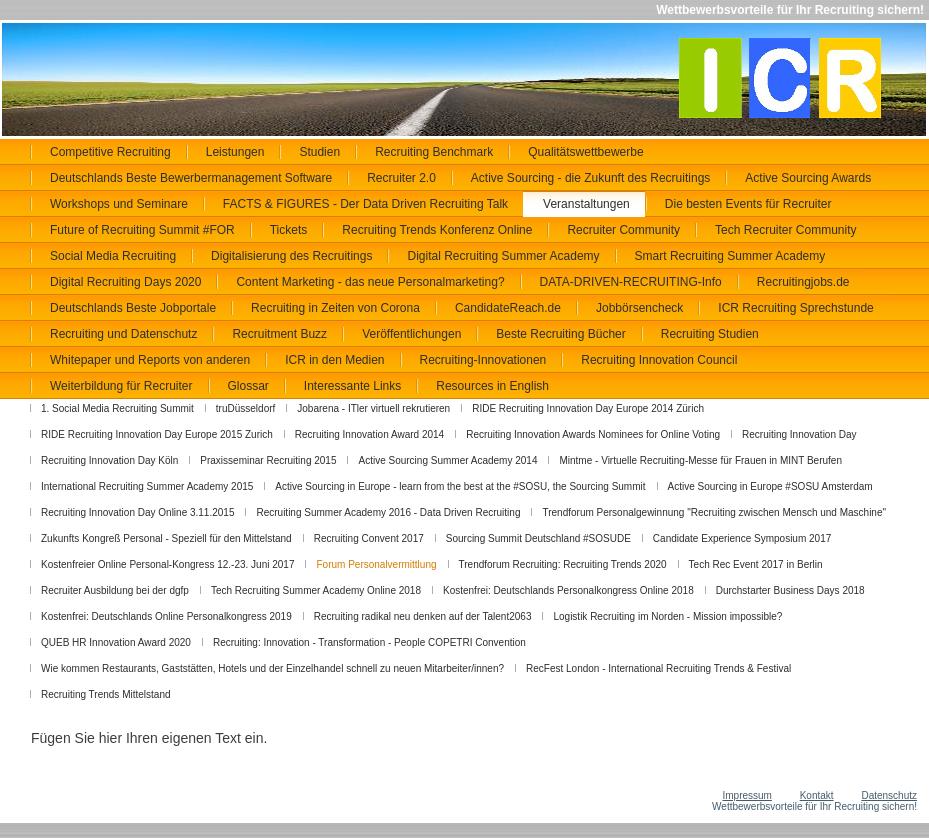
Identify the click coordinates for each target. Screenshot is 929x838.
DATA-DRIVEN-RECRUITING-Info (631, 282)
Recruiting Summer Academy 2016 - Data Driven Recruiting (388, 512)
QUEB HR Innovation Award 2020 (116, 642)
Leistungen (235, 152)
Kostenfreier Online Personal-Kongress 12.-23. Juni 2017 (167, 564)
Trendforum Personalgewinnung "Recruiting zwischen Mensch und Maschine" (714, 512)
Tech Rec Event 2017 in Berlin (756, 564)
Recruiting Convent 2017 (369, 538)
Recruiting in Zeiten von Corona (335, 308)
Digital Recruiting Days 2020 (125, 282)
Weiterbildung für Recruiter (121, 386)
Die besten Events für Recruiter (748, 204)
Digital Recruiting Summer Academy (503, 256)
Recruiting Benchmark (434, 152)
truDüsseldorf (245, 408)
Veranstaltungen (586, 204)
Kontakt (817, 795)
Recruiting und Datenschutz (123, 334)
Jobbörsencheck (639, 308)
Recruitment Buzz (279, 334)
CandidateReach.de (508, 308)
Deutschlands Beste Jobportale (133, 308)
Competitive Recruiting (110, 152)
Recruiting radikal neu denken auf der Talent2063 (423, 616)
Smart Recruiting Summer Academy (730, 256)
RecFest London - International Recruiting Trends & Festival (658, 668)
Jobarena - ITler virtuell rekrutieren (373, 408)
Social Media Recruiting (113, 256)
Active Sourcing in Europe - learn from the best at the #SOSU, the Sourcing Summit (460, 486)
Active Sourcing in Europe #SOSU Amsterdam (770, 486)
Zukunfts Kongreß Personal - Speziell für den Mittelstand (166, 538)
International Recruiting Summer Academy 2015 (147, 486)
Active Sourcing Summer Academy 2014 (447, 460)
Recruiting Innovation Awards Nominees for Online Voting (593, 434)
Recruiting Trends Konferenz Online (437, 230)
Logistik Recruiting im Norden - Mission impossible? (667, 616)
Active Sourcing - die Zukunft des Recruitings (590, 178)
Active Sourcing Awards (808, 178)
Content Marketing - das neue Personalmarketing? (370, 282)
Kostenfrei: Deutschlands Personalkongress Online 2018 (568, 590)
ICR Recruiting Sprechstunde (795, 308)
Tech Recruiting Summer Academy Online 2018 (316, 590)
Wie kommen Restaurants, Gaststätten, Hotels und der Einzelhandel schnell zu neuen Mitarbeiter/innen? (272, 668)
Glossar (248, 386)
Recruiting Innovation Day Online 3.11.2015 (137, 512)
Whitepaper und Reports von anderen (150, 360)
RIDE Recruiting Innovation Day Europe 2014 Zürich (588, 408)
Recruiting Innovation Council (659, 360)
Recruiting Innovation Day (799, 434)
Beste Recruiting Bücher (560, 334)
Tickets (289, 230)
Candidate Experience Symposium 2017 (742, 538)
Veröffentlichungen (411, 334)
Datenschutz (889, 795)
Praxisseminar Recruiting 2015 (268, 460)
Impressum (746, 795)
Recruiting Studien (710, 334)
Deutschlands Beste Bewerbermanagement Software (191, 178)
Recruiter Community (623, 230)
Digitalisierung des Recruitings (291, 256)
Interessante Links (352, 386)
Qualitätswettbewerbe (585, 152)
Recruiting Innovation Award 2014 (369, 434)
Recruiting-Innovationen (483, 360)
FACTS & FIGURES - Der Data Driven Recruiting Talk (365, 204)
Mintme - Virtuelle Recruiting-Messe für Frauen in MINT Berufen (700, 460)
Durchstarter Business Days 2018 (790, 590)
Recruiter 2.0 (401, 178)
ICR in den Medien (334, 360)
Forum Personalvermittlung (376, 564)
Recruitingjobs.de (803, 282)
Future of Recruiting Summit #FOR (142, 230)
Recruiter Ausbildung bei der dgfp (115, 590)
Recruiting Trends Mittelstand (106, 694)
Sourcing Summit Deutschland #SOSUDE (538, 538)
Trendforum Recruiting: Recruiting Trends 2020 (563, 564)
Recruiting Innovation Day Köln (109, 460)
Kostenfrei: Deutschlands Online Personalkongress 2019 (166, 616)
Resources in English (492, 386)
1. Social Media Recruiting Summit (117, 408)
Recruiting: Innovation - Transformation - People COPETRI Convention (369, 642)
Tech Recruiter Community (785, 230)
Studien (319, 152)
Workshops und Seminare (119, 204)
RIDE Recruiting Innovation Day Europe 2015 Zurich (157, 434)
